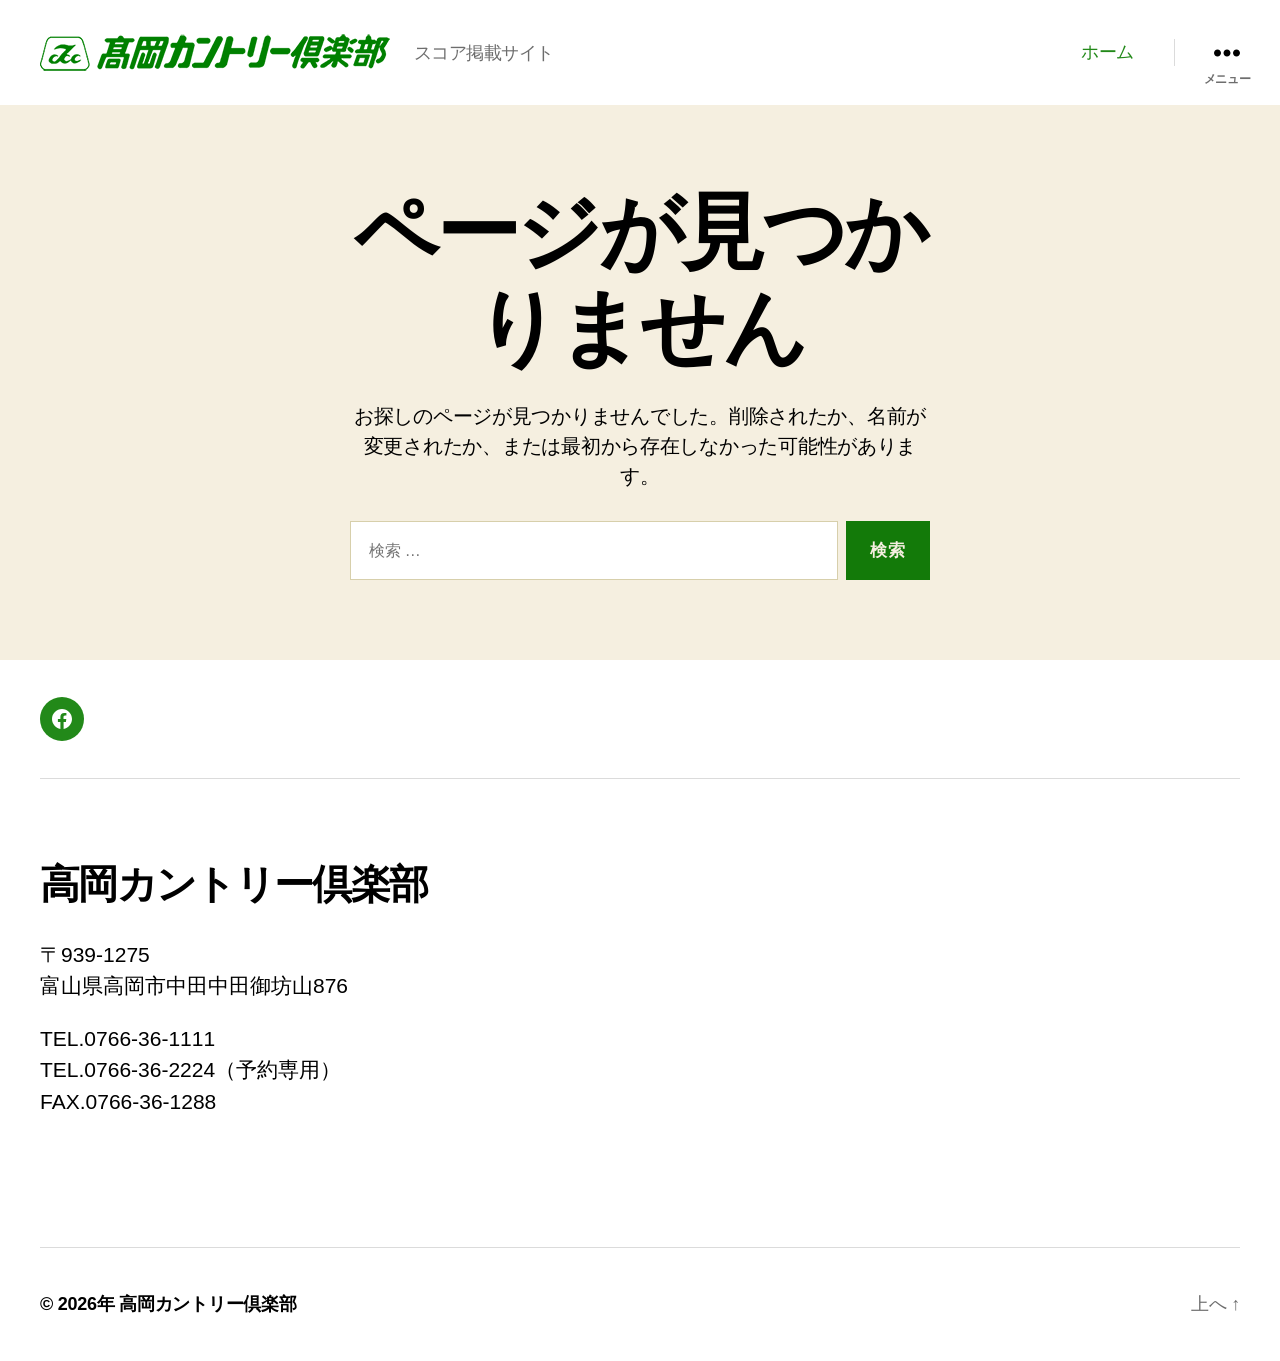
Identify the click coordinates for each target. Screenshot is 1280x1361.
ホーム (1107, 52)
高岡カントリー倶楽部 (207, 1304)
